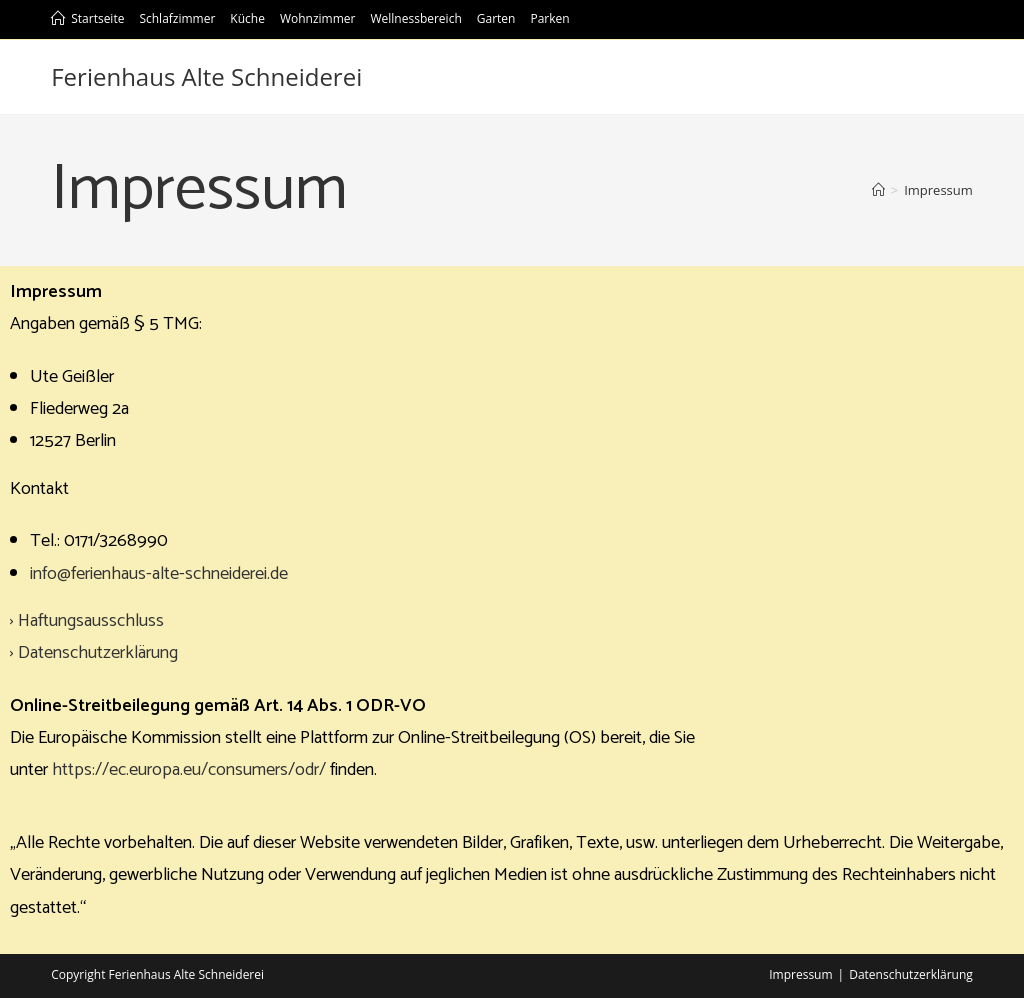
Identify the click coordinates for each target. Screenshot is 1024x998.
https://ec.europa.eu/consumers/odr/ (189, 770)
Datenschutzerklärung (911, 974)
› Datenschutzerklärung (94, 653)
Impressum (800, 974)
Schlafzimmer (177, 18)
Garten (496, 18)
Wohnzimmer (318, 18)
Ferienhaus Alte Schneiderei (206, 76)
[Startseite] (878, 190)
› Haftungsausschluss (87, 621)
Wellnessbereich (415, 18)
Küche (247, 18)
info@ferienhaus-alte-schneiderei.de (159, 574)
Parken (549, 18)
